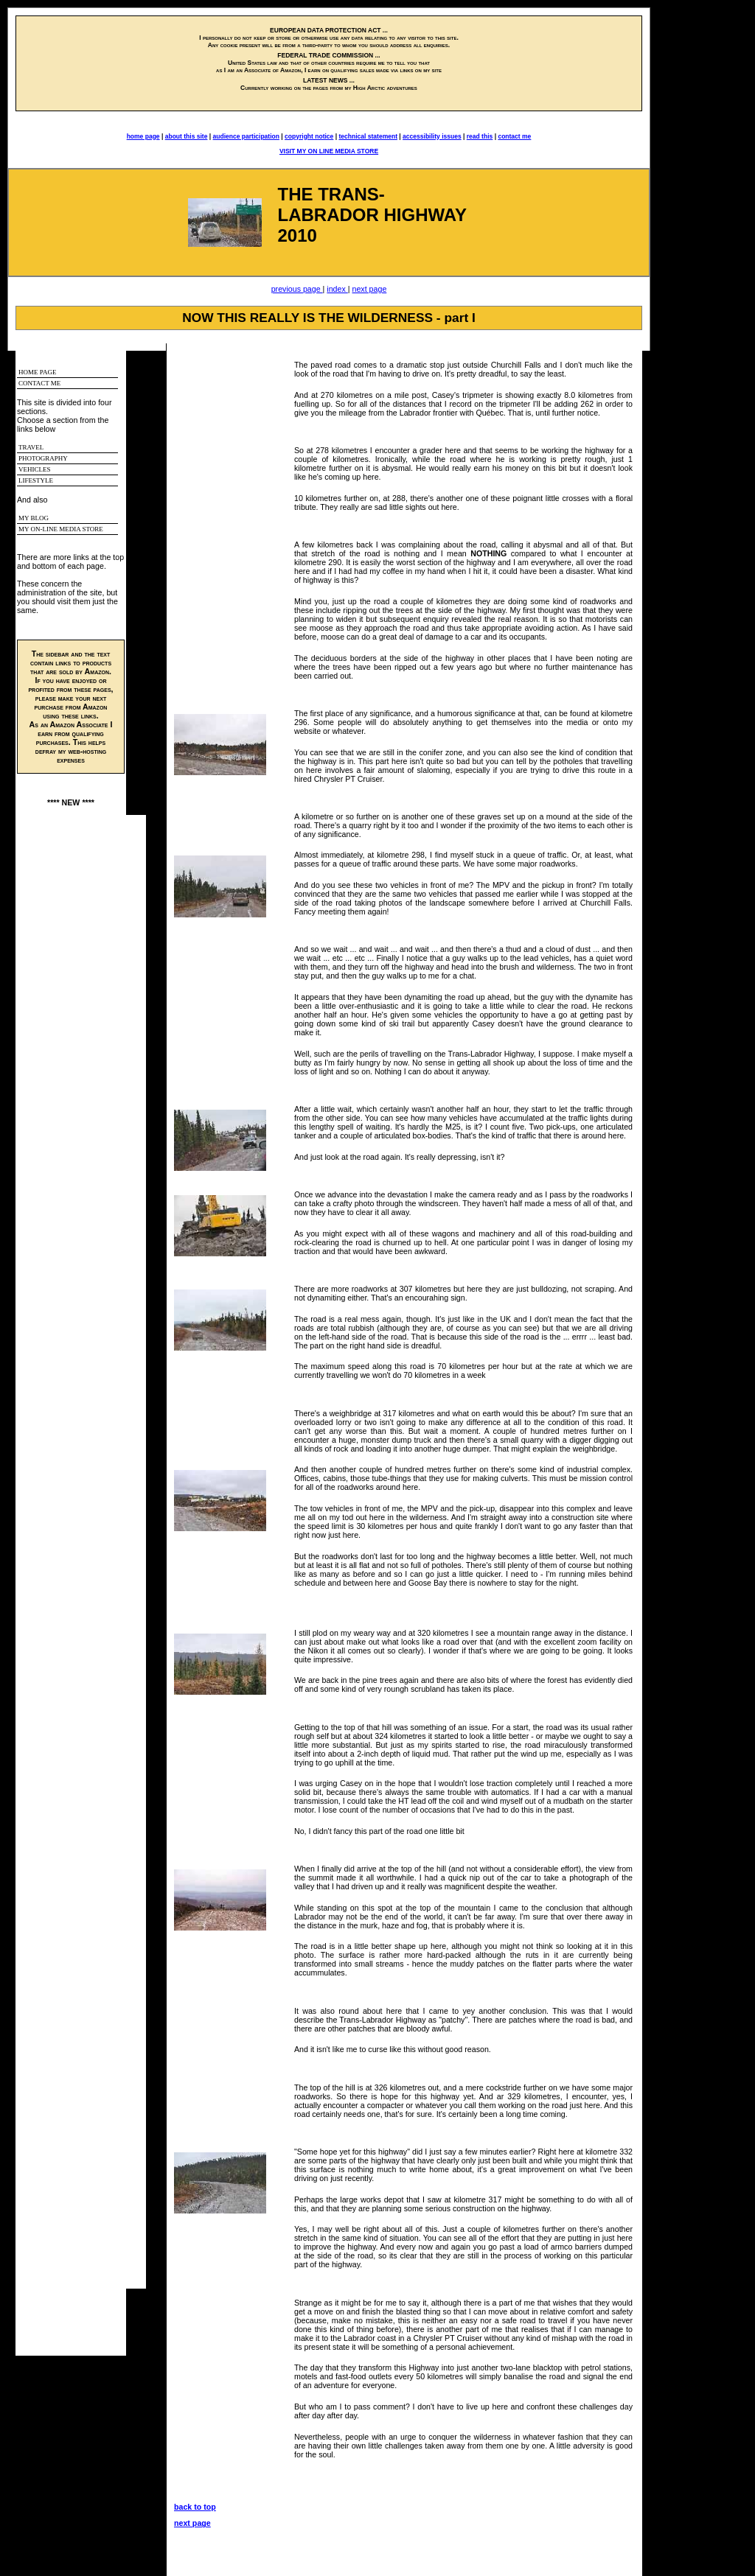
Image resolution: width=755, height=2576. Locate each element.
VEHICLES (34, 469)
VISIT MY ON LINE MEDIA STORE (328, 151)
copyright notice (309, 136)
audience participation (246, 136)
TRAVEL (31, 447)
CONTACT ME (39, 383)
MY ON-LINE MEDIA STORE (60, 529)
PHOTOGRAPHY (43, 458)
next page (369, 288)
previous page (297, 288)
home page (143, 136)
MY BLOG (33, 518)
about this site (186, 136)
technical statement (367, 136)
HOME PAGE (37, 372)
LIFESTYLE (35, 480)
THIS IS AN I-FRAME (81, 1552)
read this (480, 136)
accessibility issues (432, 136)
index (337, 288)
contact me (514, 136)
